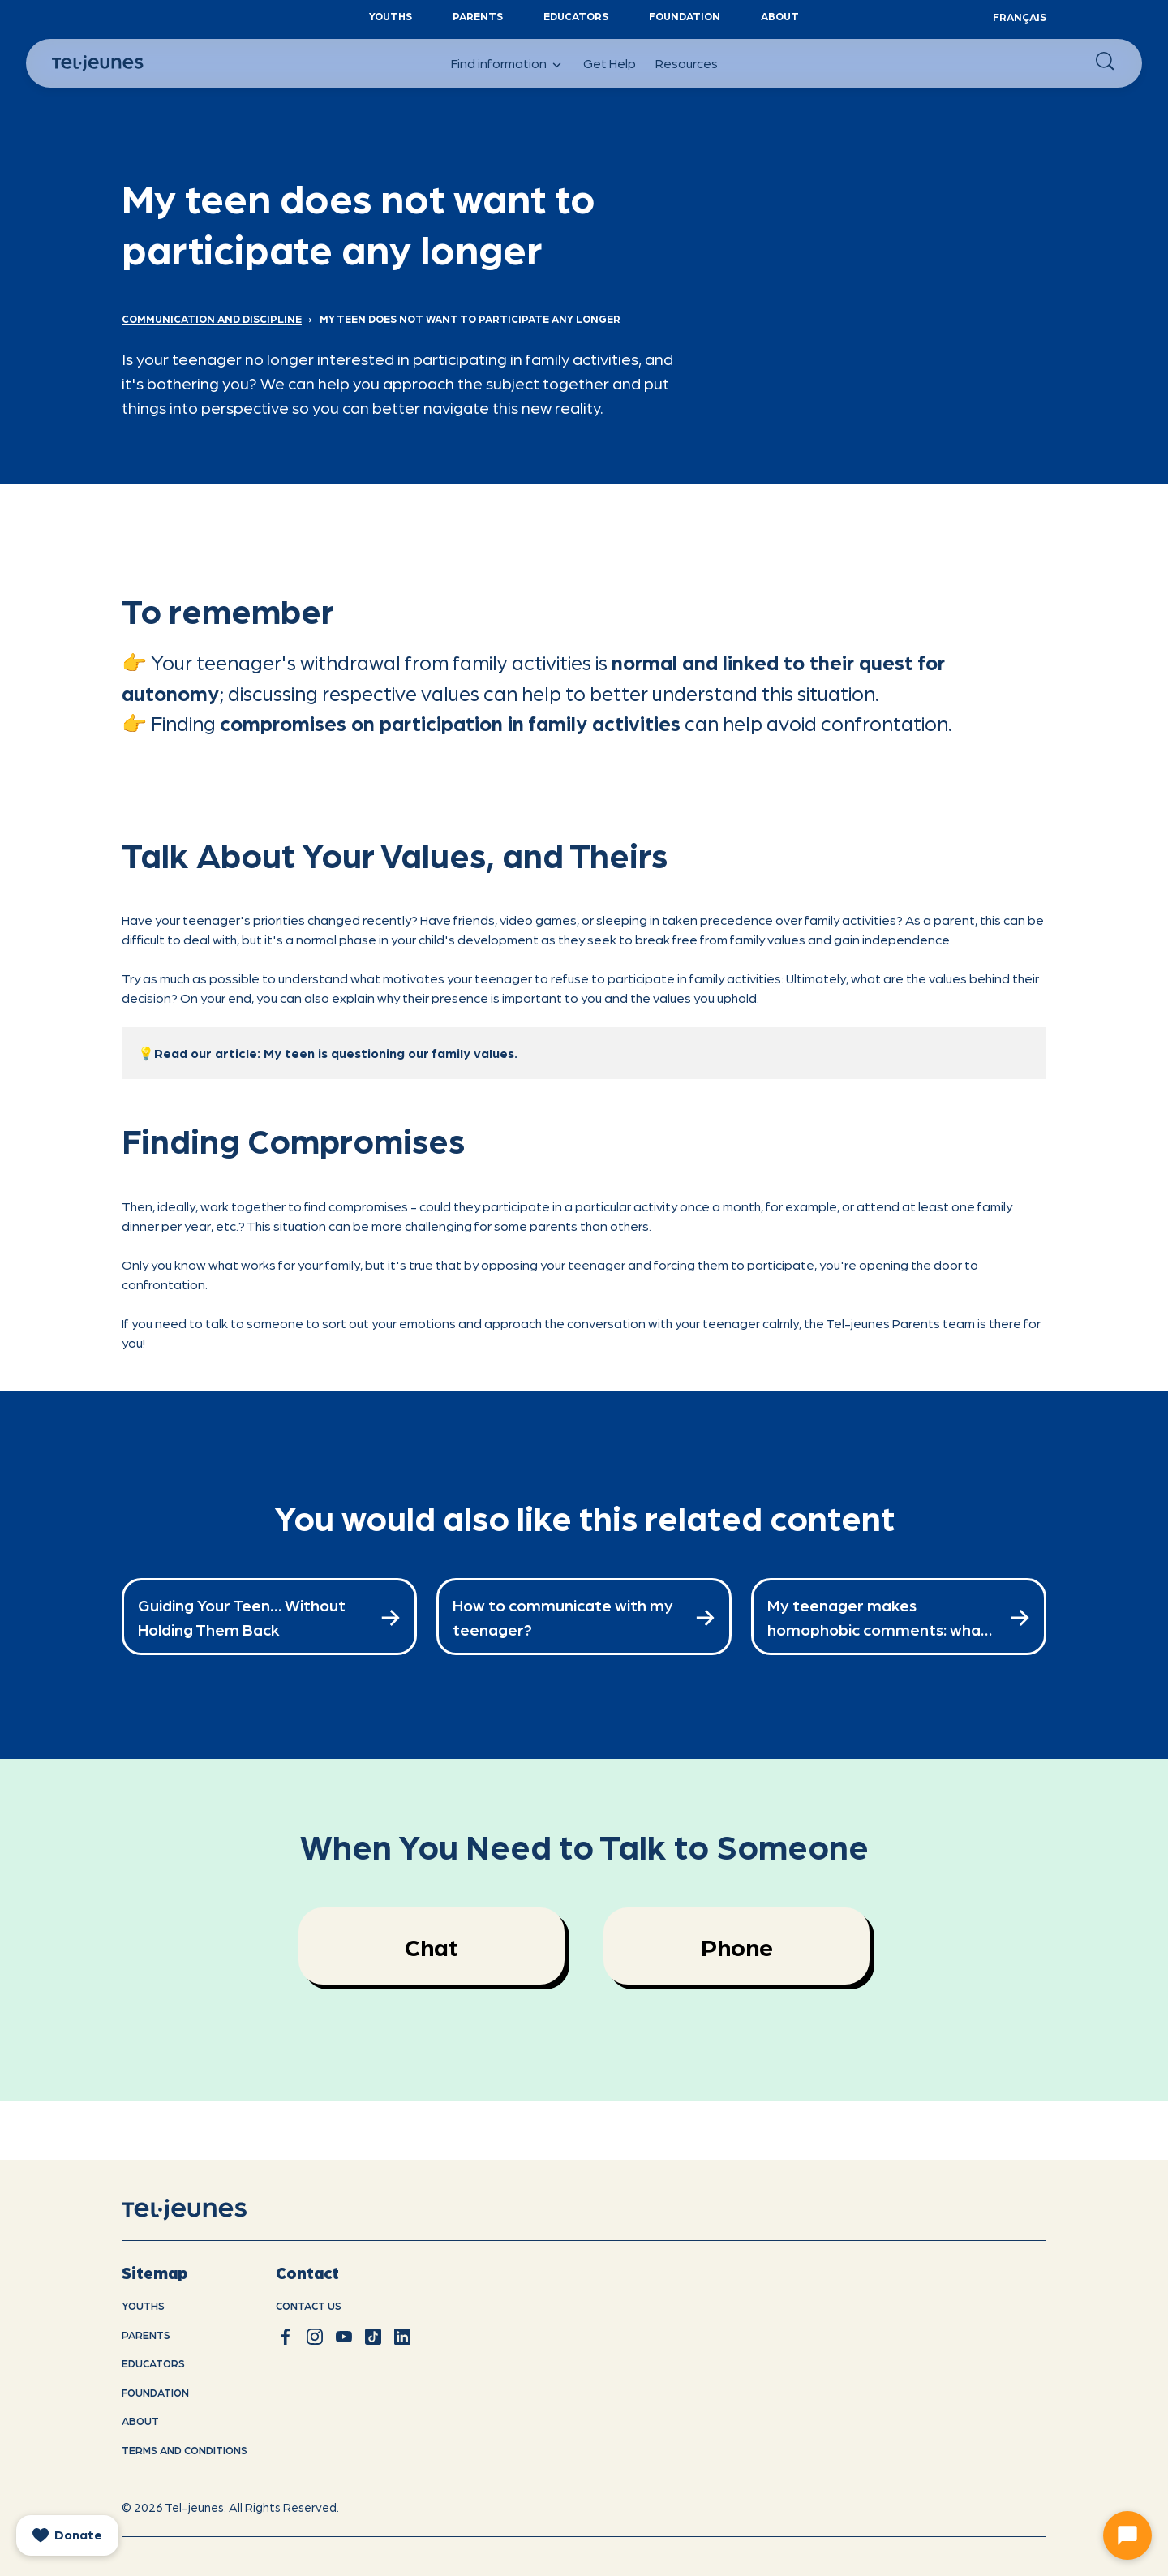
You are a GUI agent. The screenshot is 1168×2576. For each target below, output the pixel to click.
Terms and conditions (184, 2450)
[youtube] (344, 2336)
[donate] (67, 2535)
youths (143, 2305)
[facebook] (285, 2336)
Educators (575, 16)
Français (1019, 17)
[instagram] (314, 2336)
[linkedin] (402, 2336)
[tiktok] (373, 2336)
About (780, 16)
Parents (478, 16)
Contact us (308, 2305)
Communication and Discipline (212, 318)
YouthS (390, 16)
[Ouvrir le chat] (1127, 2535)
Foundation (684, 16)
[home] (205, 2210)
